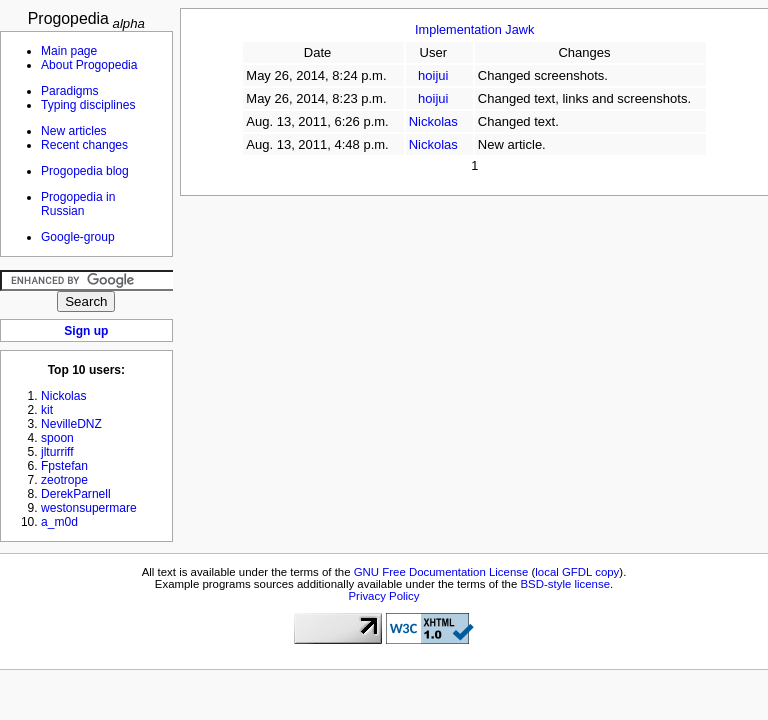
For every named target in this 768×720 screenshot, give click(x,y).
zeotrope (64, 480)
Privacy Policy (383, 596)
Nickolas (433, 121)
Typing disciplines (88, 105)
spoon (57, 438)
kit (47, 410)
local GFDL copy (577, 572)
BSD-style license (566, 584)
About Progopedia (89, 65)
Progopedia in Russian (78, 204)
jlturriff (57, 452)
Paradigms (70, 91)
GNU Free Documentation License (441, 572)
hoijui (433, 75)
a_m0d (59, 522)
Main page (69, 51)
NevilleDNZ (71, 424)
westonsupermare (89, 508)
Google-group (78, 237)
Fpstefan (64, 466)
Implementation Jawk (474, 30)
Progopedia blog (85, 171)
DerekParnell (76, 494)
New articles (74, 131)
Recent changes (84, 145)
